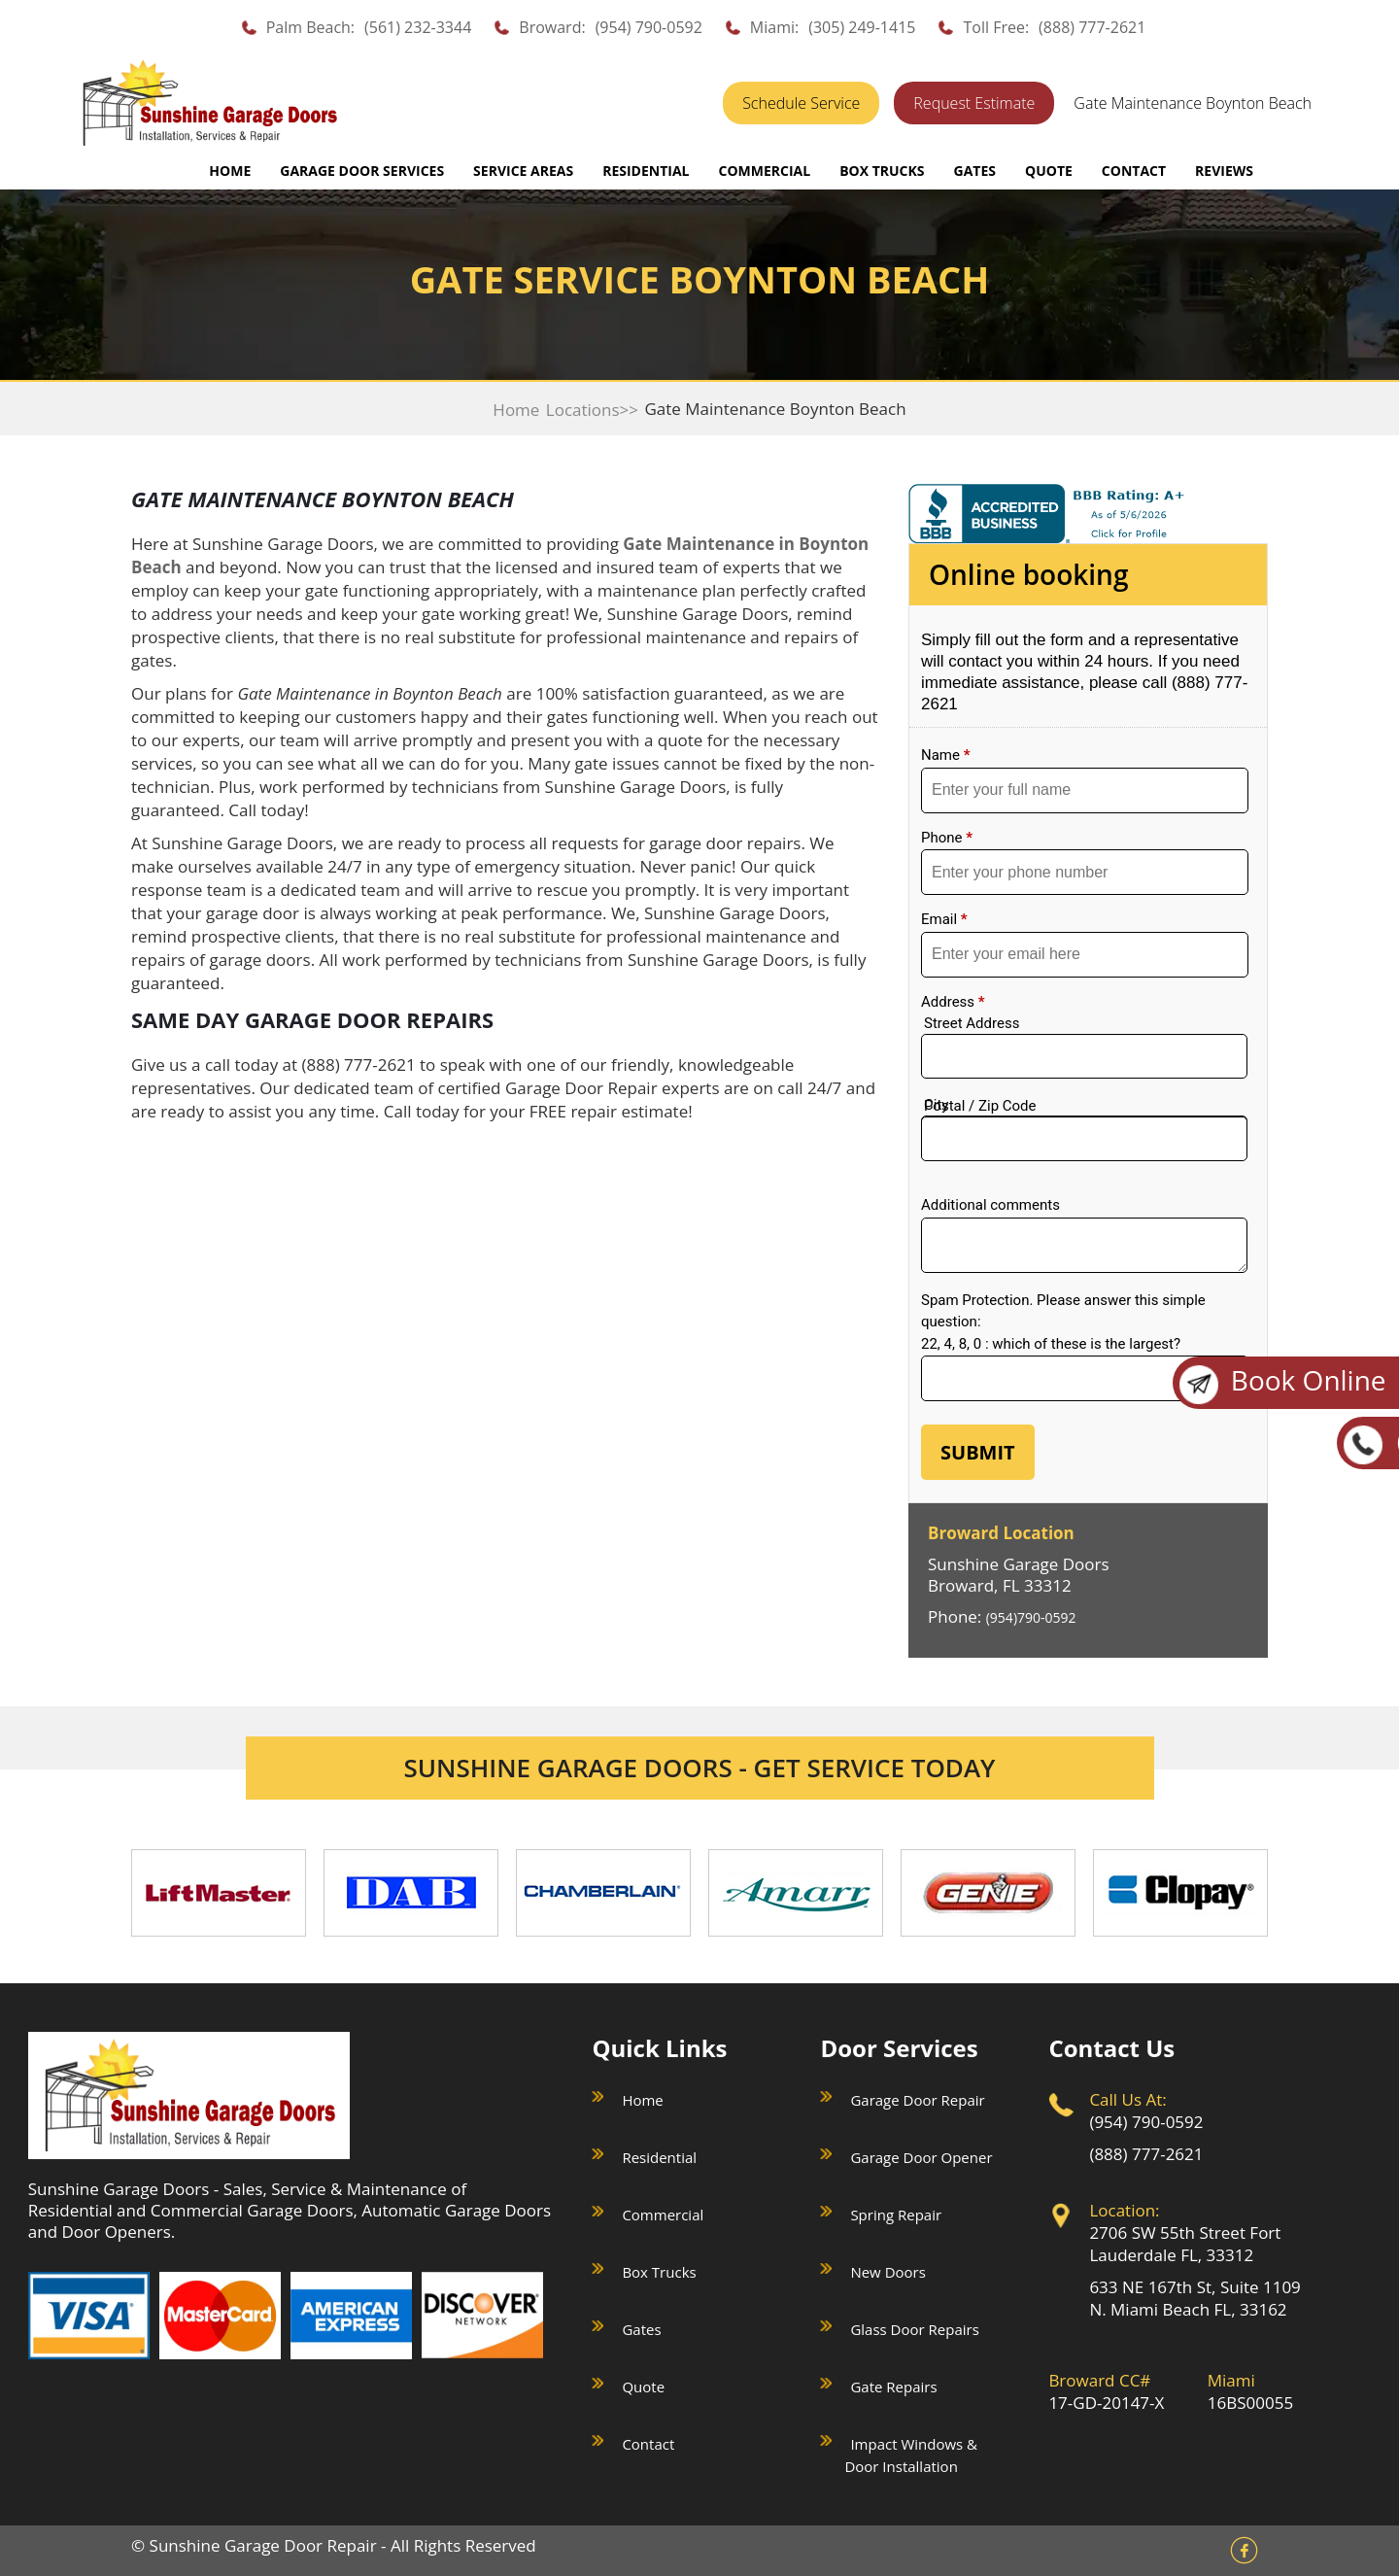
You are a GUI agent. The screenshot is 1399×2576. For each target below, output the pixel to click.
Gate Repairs (893, 2386)
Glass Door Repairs (914, 2329)
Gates (641, 2329)
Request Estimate (974, 103)
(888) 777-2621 (1092, 27)
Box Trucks (659, 2272)
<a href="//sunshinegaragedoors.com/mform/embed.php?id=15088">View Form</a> (1088, 1055)
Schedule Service (801, 103)
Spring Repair (895, 2214)
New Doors (887, 2272)
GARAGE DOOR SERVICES (362, 170)
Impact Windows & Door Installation (910, 2455)
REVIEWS (1224, 170)
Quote (643, 2386)
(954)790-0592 (1031, 1617)
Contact (648, 2444)
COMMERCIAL (764, 170)
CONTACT (1134, 170)
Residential (659, 2157)
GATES (975, 170)
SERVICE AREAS (523, 170)
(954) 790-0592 (649, 27)
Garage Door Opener (921, 2157)
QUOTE (1049, 170)
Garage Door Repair (917, 2100)
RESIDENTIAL (645, 170)
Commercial (662, 2214)
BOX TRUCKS (881, 170)
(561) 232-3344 (417, 27)
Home (230, 170)
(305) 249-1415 (861, 27)
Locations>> (592, 409)
